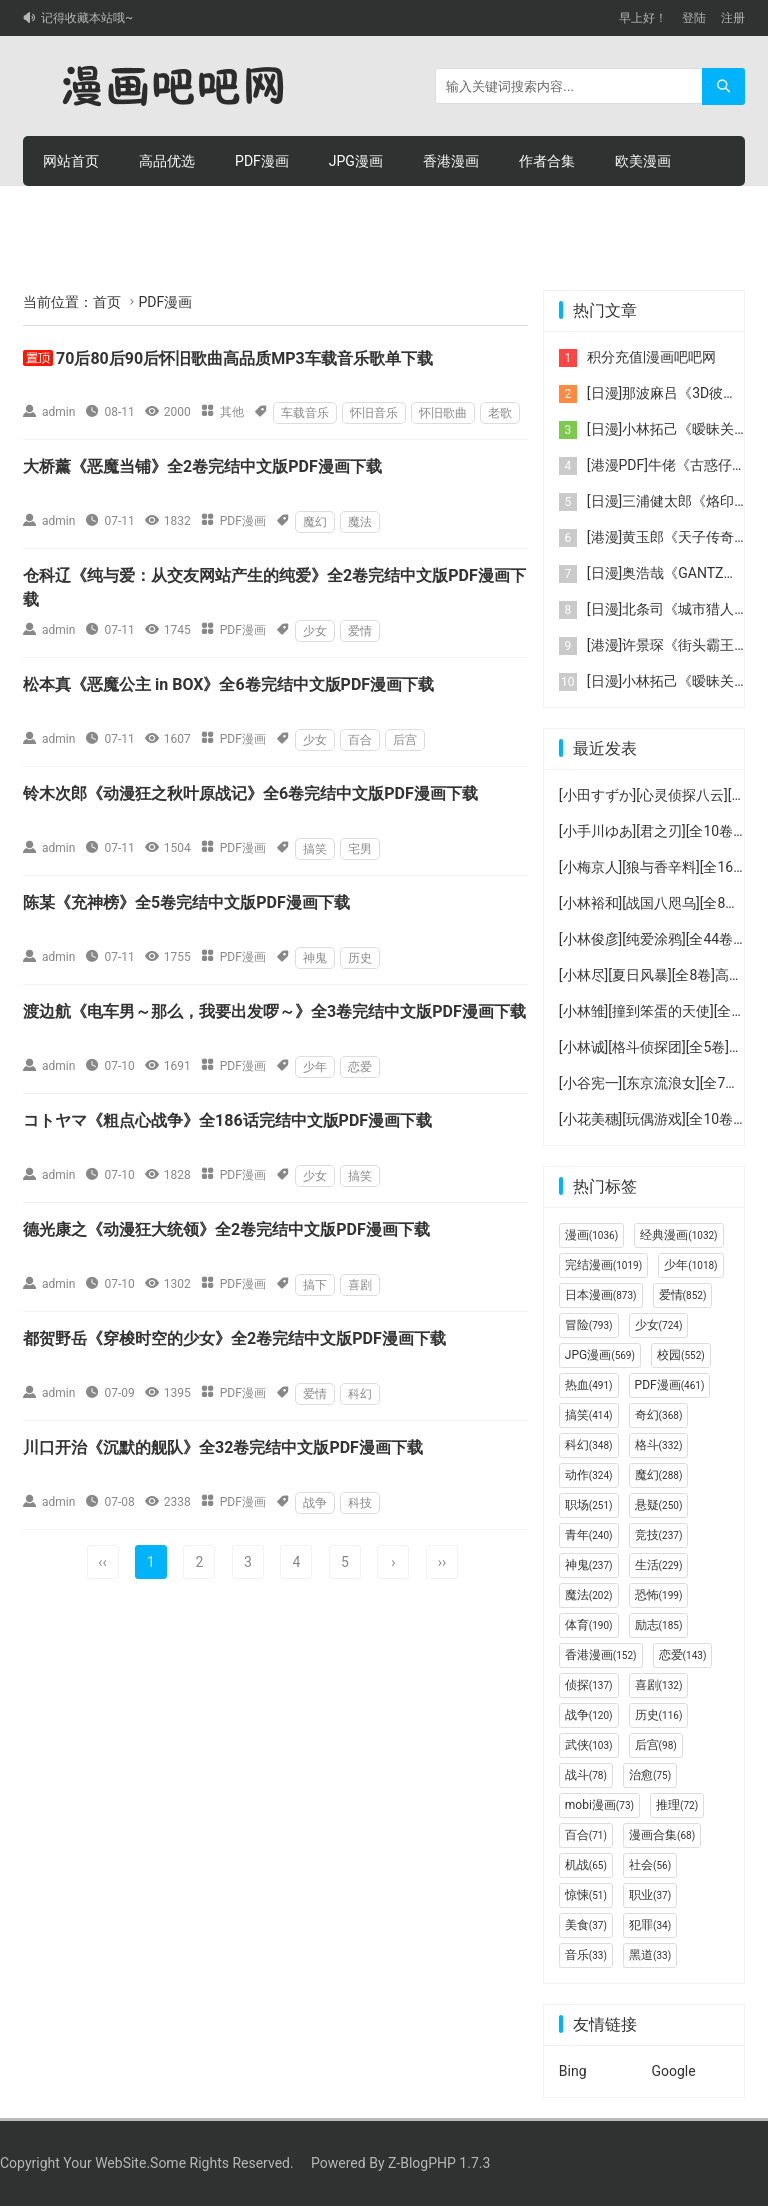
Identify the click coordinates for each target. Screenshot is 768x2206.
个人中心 (359, 211)
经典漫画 (678, 1235)
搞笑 (315, 849)
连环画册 (71, 211)
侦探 (589, 1685)
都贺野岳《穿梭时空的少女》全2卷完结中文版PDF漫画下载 (234, 1338)
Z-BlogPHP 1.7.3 (439, 2163)
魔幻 (315, 522)
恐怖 (659, 1595)
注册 (733, 18)
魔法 (360, 522)
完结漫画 (603, 1265)
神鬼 (315, 958)
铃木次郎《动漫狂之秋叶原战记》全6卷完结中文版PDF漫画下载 (250, 793)
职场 (589, 1505)
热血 (589, 1385)
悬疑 (659, 1505)
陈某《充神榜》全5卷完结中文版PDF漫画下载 (186, 902)
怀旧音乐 (374, 413)
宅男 (360, 849)
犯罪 (650, 1925)
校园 (681, 1355)
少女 (315, 631)
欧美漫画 (643, 161)
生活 (659, 1565)
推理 (677, 1805)
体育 (589, 1625)
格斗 (659, 1445)
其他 (232, 412)
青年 (589, 1535)
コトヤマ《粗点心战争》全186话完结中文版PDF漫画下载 (227, 1120)
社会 (650, 1865)
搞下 (315, 1285)
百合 (360, 740)
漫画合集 (662, 1835)
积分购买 (167, 211)
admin (58, 412)
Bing (573, 2071)
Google (673, 2071)
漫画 (591, 1235)
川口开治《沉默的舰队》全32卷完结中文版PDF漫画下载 (223, 1447)
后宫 (405, 740)
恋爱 (360, 1067)
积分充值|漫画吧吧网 (651, 357)
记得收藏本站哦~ (87, 18)
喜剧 (360, 1285)
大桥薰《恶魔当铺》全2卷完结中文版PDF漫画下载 (202, 466)
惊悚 (586, 1895)
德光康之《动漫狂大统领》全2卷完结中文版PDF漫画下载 (226, 1229)
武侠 (589, 1745)
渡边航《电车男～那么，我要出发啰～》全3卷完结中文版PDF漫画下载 (274, 1011)
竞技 (659, 1535)
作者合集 (547, 161)
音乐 (586, 1955)
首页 (107, 302)
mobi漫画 (599, 1805)
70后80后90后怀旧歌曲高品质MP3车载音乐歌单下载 (244, 358)
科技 (360, 1503)
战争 (315, 1503)
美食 (586, 1925)
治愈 (650, 1775)
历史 (360, 958)
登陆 (694, 18)
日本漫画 (601, 1295)
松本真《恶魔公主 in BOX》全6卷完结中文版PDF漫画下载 (228, 684)
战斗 (586, 1775)
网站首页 (71, 161)
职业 (650, 1895)
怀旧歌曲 (443, 413)
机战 (586, 1865)
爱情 (360, 631)
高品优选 (167, 161)
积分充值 (263, 211)
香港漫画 (451, 161)
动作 (589, 1475)
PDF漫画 (262, 161)
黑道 (650, 1955)
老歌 (500, 413)
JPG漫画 (356, 161)
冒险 (589, 1325)
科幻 (360, 1394)
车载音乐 (305, 413)
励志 (659, 1625)
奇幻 (659, 1415)
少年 (315, 1067)
